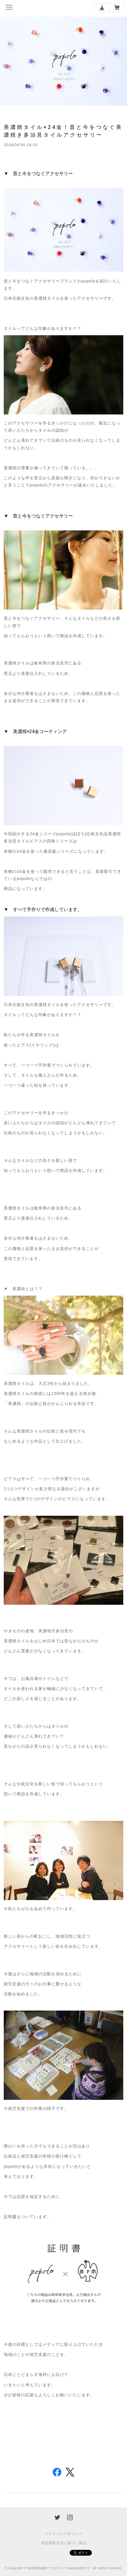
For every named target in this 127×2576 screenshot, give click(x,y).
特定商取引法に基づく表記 (63, 2543)
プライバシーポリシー (63, 2534)
